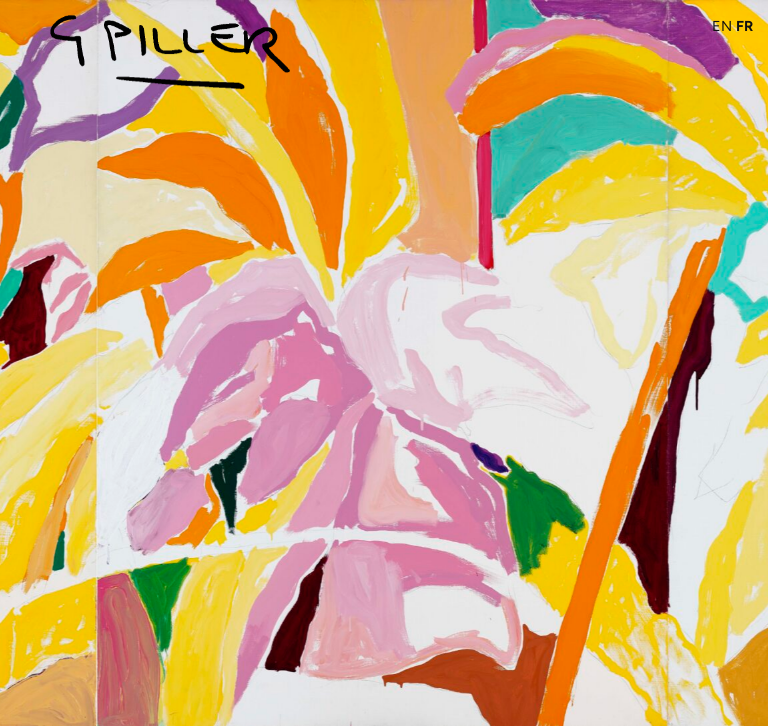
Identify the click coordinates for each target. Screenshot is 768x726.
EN (722, 26)
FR (744, 26)
